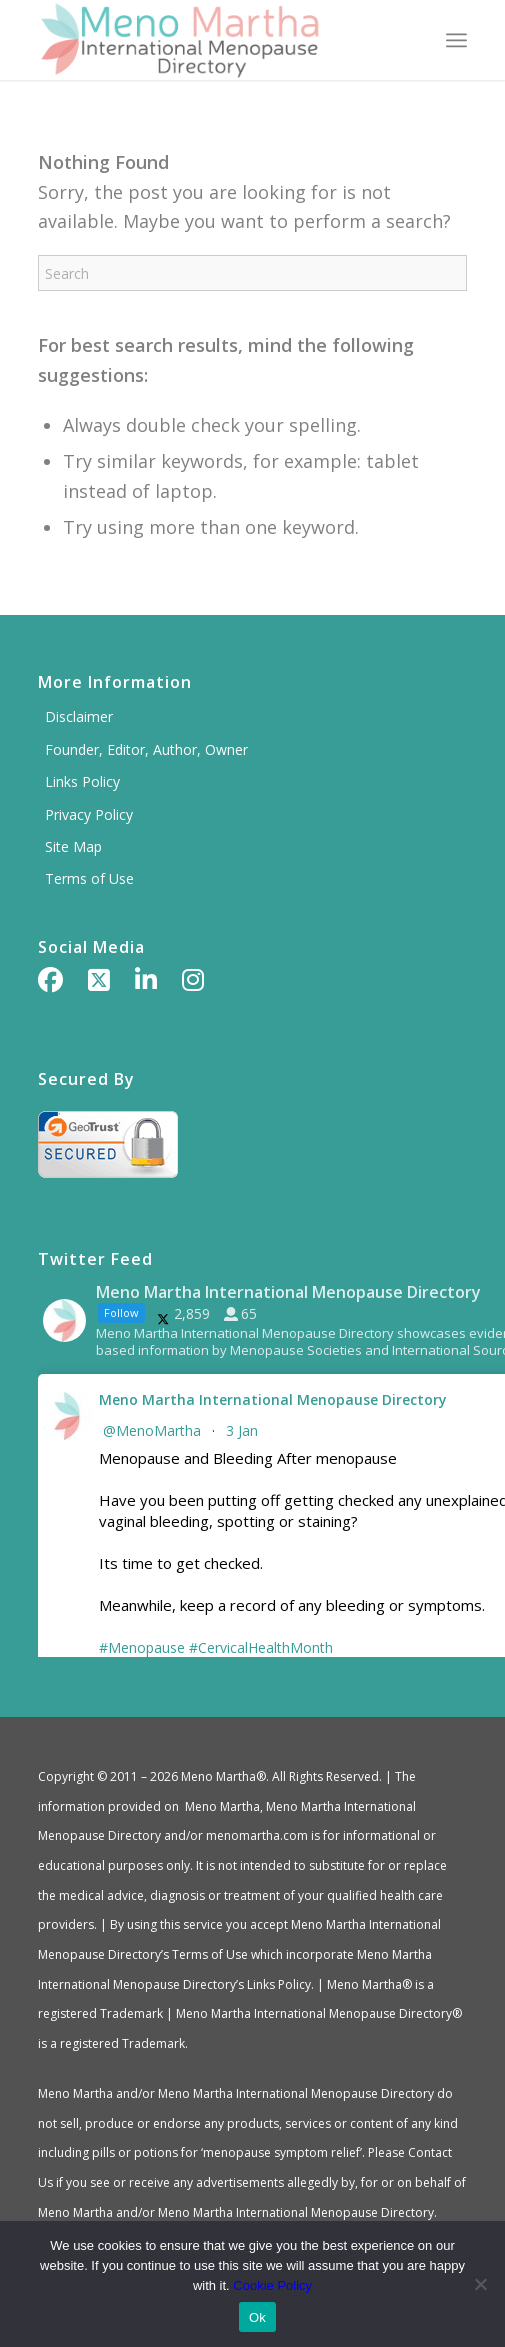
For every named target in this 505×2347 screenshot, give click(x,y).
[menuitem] (456, 40)
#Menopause (142, 1647)
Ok (257, 2317)
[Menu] (456, 40)
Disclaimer (79, 716)
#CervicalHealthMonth (261, 1647)
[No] (480, 2284)
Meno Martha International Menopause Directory (273, 1399)
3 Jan (244, 1430)
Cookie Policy (272, 2285)
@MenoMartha (152, 1430)
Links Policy (82, 781)
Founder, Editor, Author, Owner (146, 749)
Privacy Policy (89, 814)
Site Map (73, 846)
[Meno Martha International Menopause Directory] (209, 40)
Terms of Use (89, 878)
